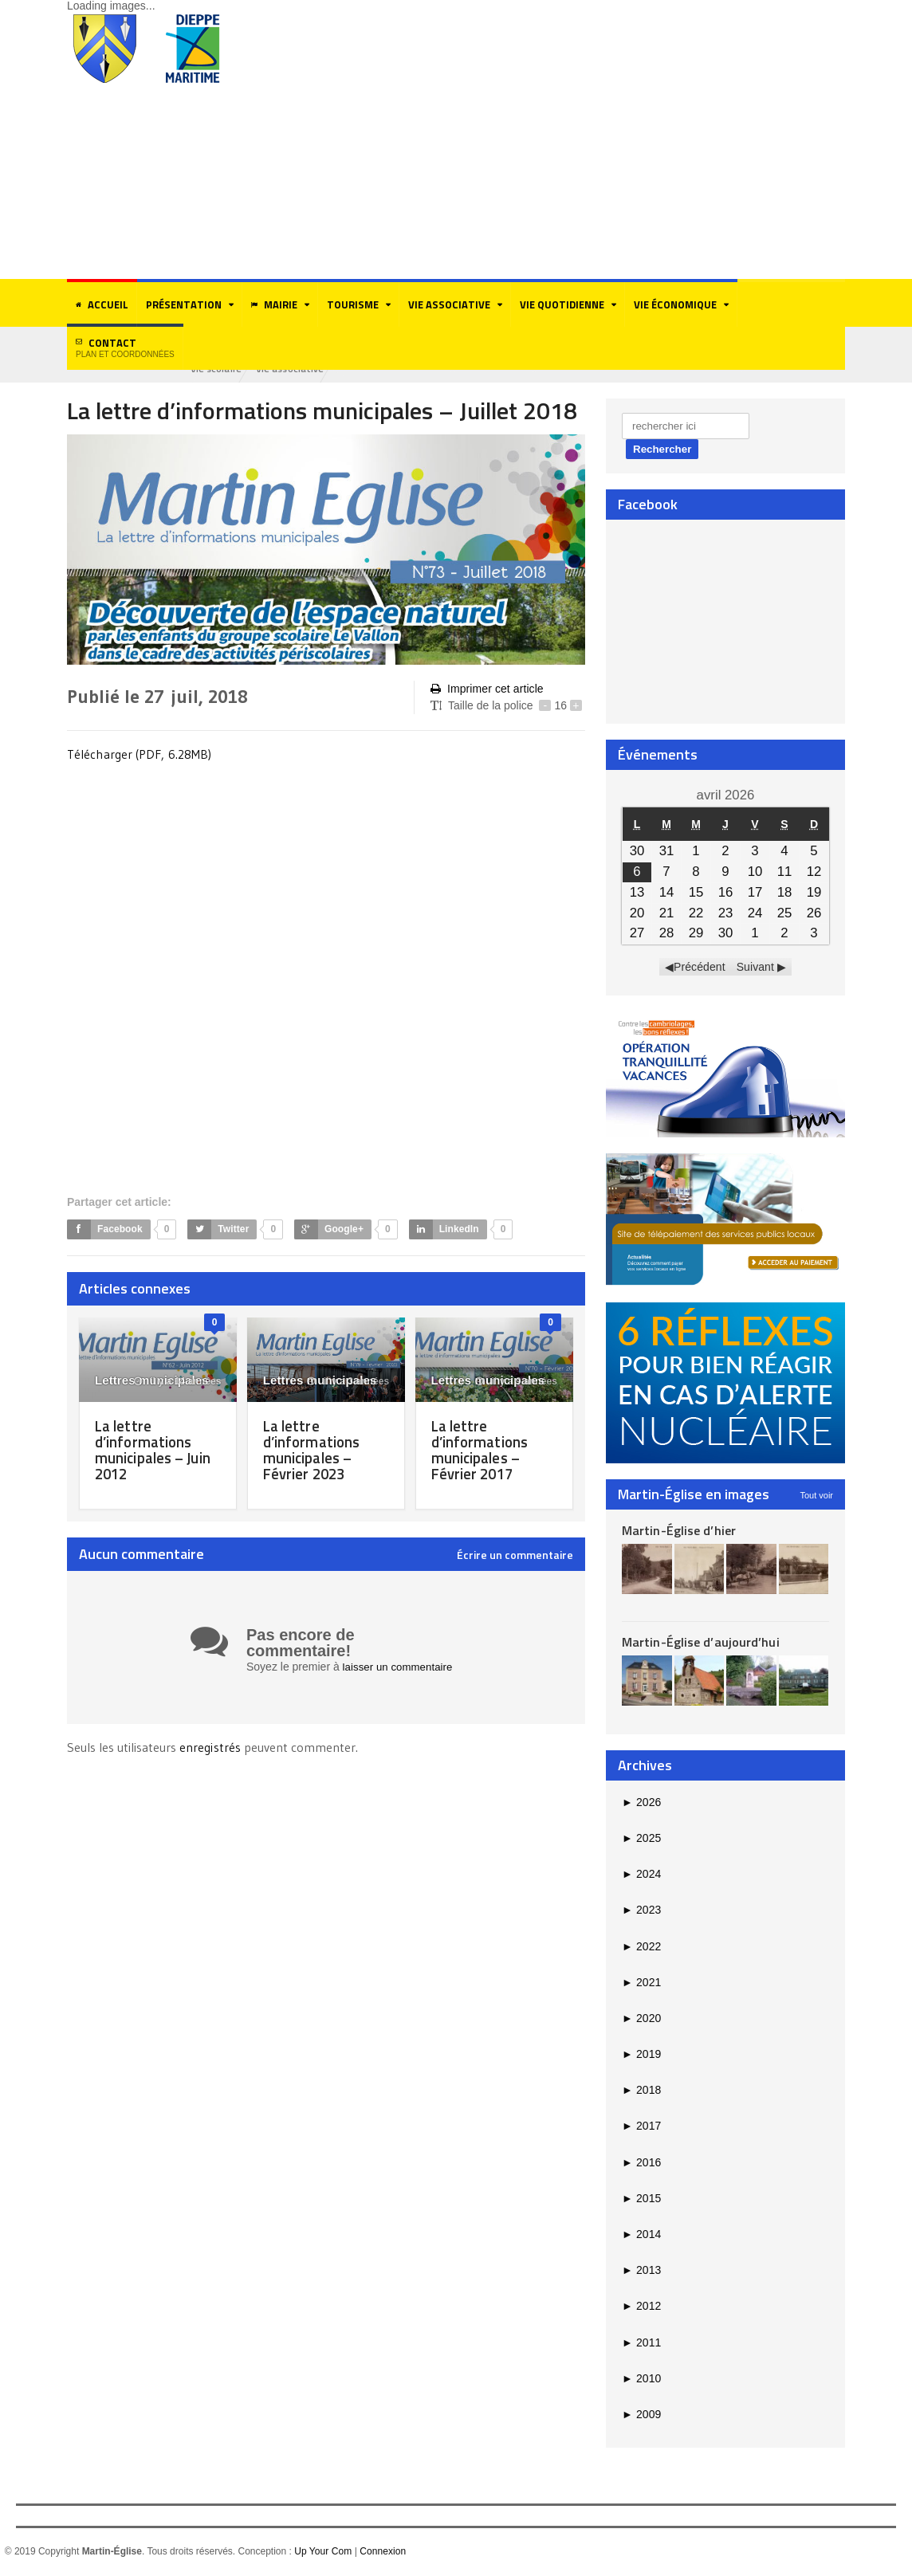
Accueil (102, 304)
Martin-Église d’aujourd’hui (699, 1643)
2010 (641, 2379)
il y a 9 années (516, 1383)
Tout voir (816, 1496)
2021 (641, 1983)
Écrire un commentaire (515, 1556)
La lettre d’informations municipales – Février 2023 (314, 1451)
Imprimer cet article (486, 689)
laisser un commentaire (400, 1668)
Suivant (755, 968)
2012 (641, 2307)
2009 (641, 2415)
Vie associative (389, 369)
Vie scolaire (312, 369)
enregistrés (211, 1749)
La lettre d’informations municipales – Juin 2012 (156, 1451)
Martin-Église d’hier (678, 1531)
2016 (641, 2163)
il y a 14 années (178, 1383)
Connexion (381, 2552)
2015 (641, 2199)
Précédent (699, 968)
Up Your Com (322, 2552)
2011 (641, 2343)
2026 (641, 1803)
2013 (641, 2271)
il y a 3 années (348, 1383)
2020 (641, 2019)
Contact (125, 347)
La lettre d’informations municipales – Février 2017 (482, 1451)
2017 (641, 2127)
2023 (641, 1911)
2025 (641, 1839)
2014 (641, 2235)
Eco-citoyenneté (230, 369)
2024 (641, 1875)
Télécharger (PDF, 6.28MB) (139, 755)
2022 (641, 1947)
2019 (641, 2055)
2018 (641, 2091)
